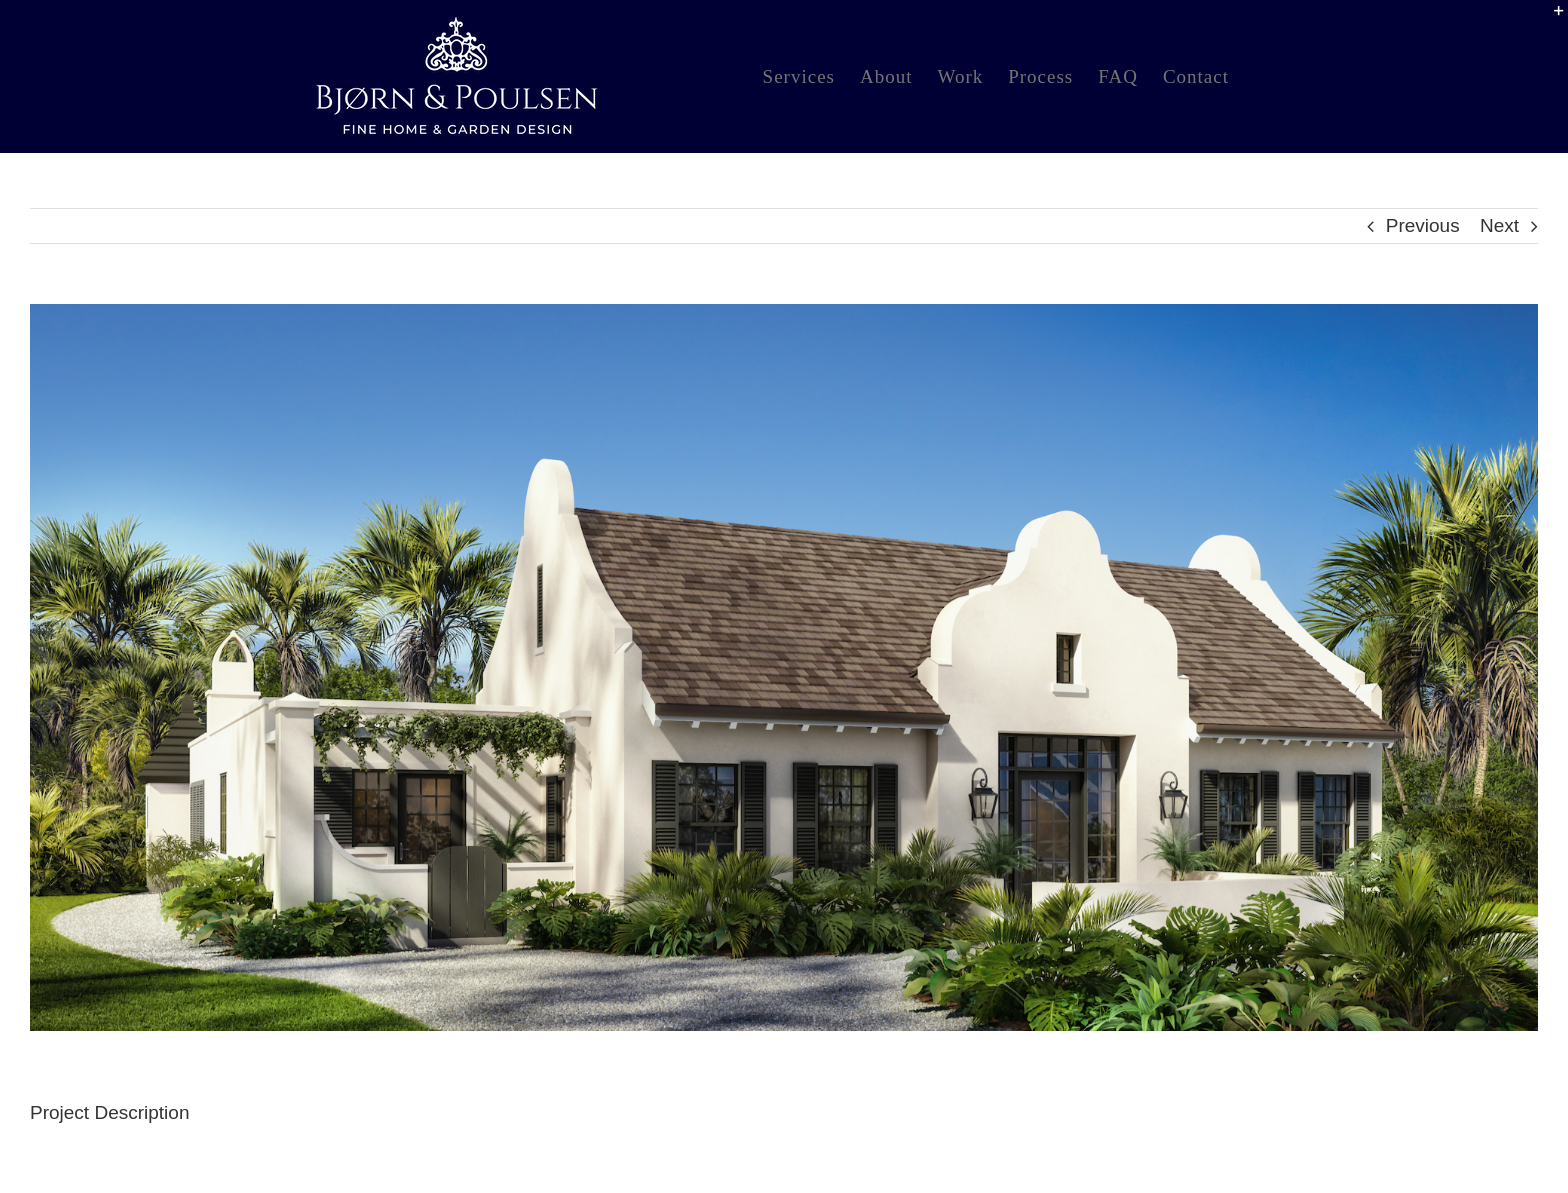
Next (1499, 225)
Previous (1423, 225)
